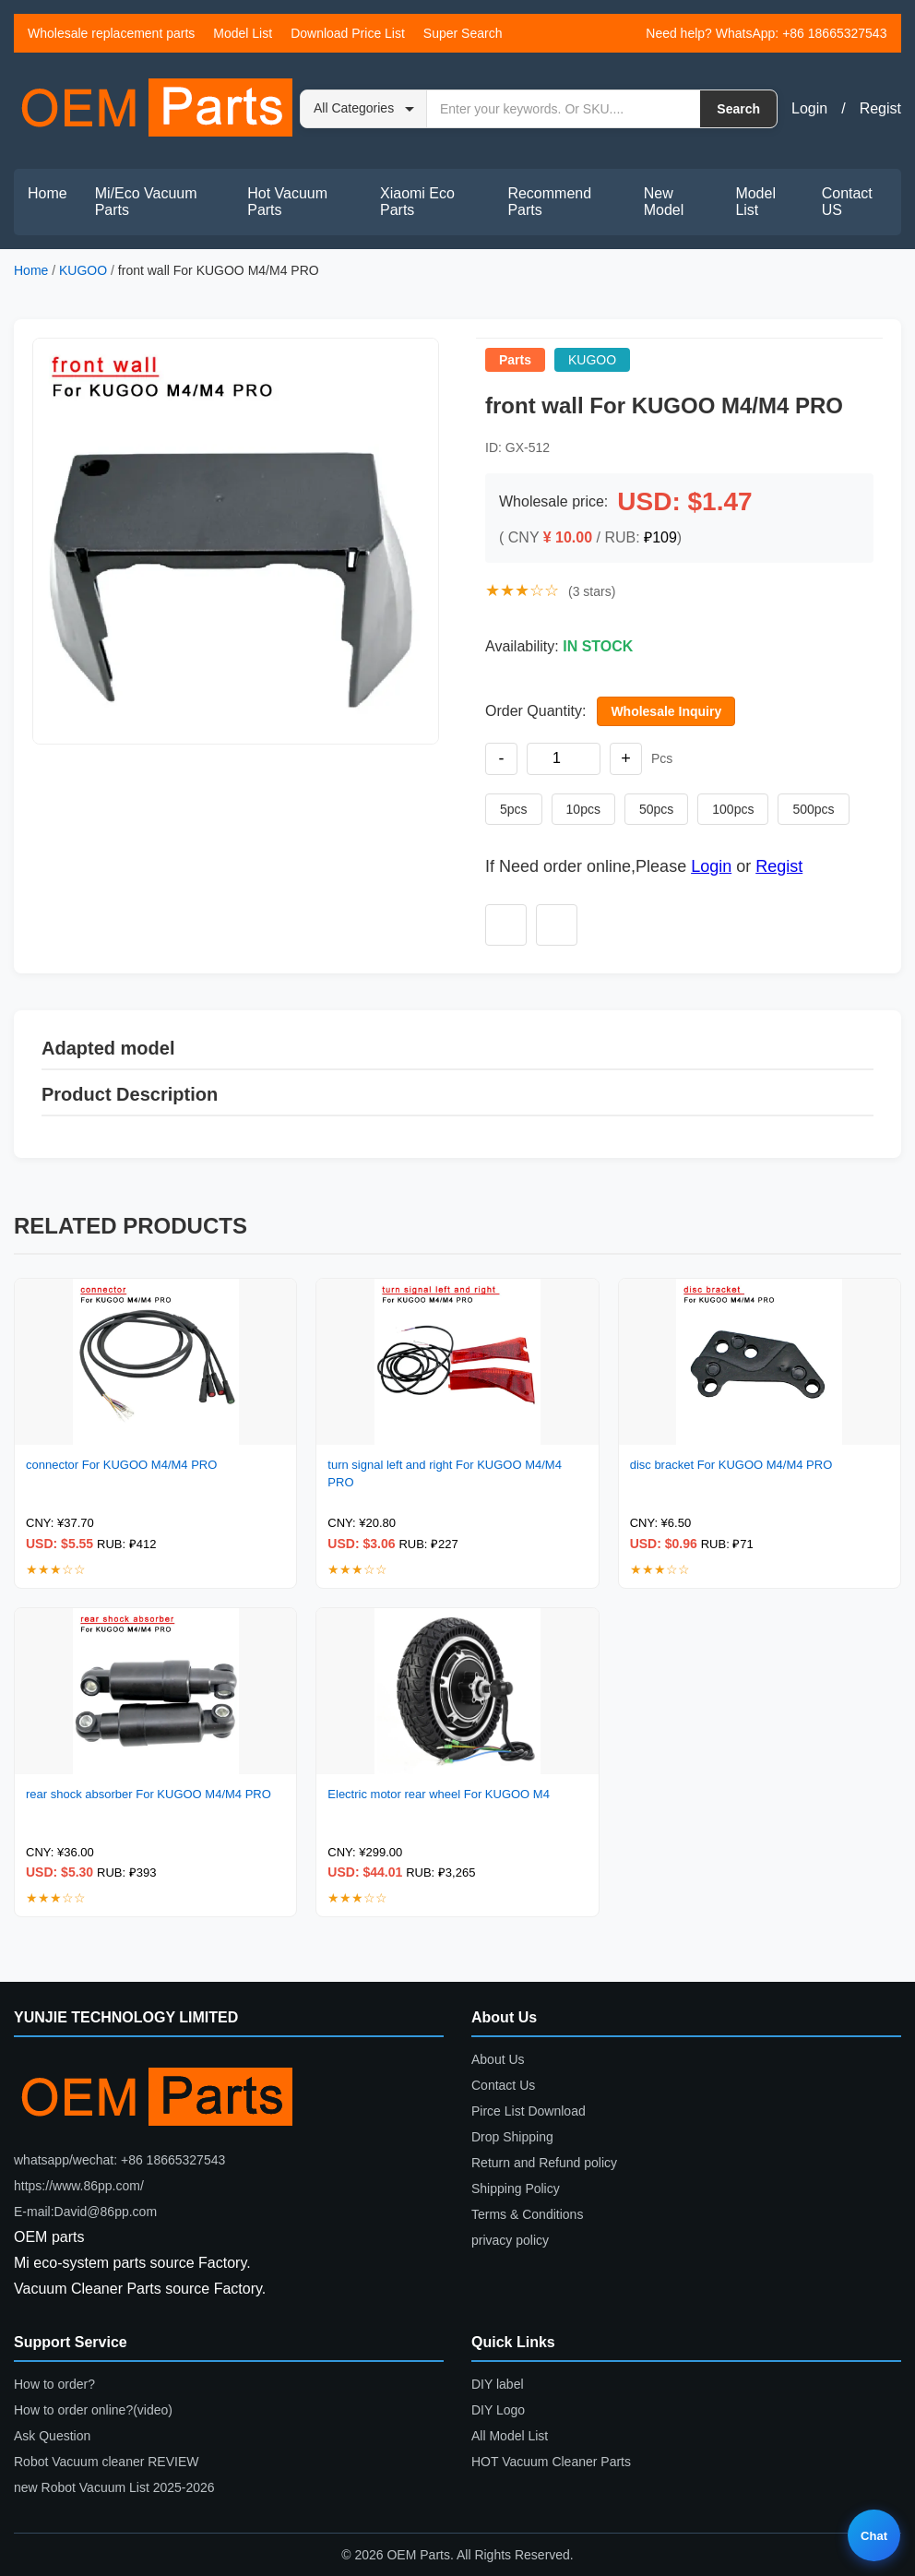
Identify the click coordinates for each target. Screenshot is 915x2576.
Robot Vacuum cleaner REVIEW (106, 2461)
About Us (498, 2059)
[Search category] (364, 108)
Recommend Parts (549, 201)
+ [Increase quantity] (626, 758)
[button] (235, 541)
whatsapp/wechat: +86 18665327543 (119, 2160)
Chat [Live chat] (874, 2536)
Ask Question (52, 2435)
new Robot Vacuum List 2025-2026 (114, 2487)
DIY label (497, 2384)
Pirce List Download (528, 2111)
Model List (242, 33)
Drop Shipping (512, 2136)
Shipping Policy (515, 2188)
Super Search (463, 33)
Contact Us (503, 2085)
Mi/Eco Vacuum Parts (146, 201)
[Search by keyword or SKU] (563, 108)
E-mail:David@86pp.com (85, 2211)
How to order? (54, 2384)
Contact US (847, 201)
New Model (664, 201)
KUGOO (83, 270)
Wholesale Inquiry (666, 711)
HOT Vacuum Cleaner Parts (551, 2461)
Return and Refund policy (544, 2162)
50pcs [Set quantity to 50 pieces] (656, 809)
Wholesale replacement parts (111, 33)
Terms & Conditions (527, 2214)
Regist (880, 108)
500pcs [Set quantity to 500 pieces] (813, 809)
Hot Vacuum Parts (287, 201)
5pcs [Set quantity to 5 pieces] (514, 809)
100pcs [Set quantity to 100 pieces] (733, 809)
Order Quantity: (535, 711)
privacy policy (510, 2240)
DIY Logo (498, 2410)
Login (809, 108)
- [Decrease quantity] (502, 758)
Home (47, 193)
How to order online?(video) (93, 2410)
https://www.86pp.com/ (79, 2185)
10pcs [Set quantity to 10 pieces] (583, 809)
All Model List (509, 2435)
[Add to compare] (556, 925)
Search (738, 108)
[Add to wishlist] (506, 925)
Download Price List (348, 33)
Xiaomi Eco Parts (417, 201)
